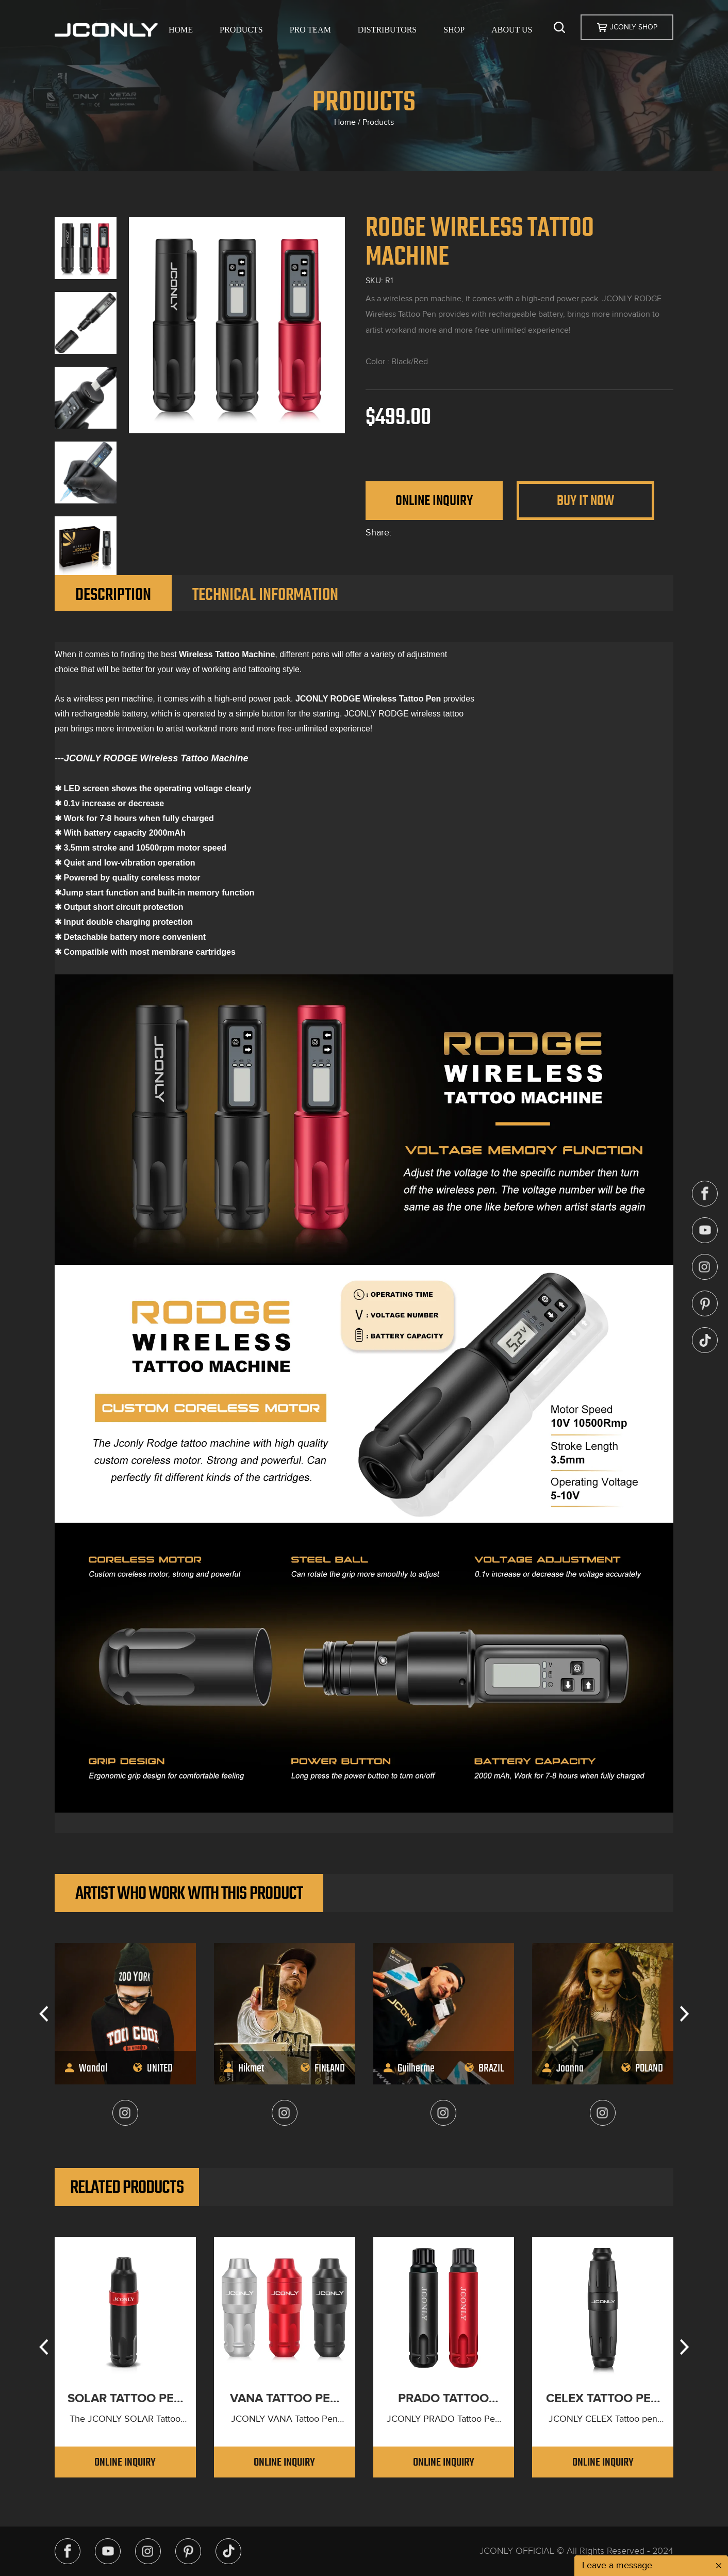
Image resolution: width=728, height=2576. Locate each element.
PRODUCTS (241, 29)
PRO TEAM (310, 29)
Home (345, 122)
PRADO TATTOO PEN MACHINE (443, 2398)
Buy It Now (585, 500)
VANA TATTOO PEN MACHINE (284, 2398)
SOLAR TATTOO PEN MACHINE (125, 2398)
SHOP (454, 29)
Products (378, 122)
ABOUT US (511, 29)
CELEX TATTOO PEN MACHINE (602, 2398)
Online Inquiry (434, 500)
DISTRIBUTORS (387, 29)
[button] (43, 2014)
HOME (181, 29)
